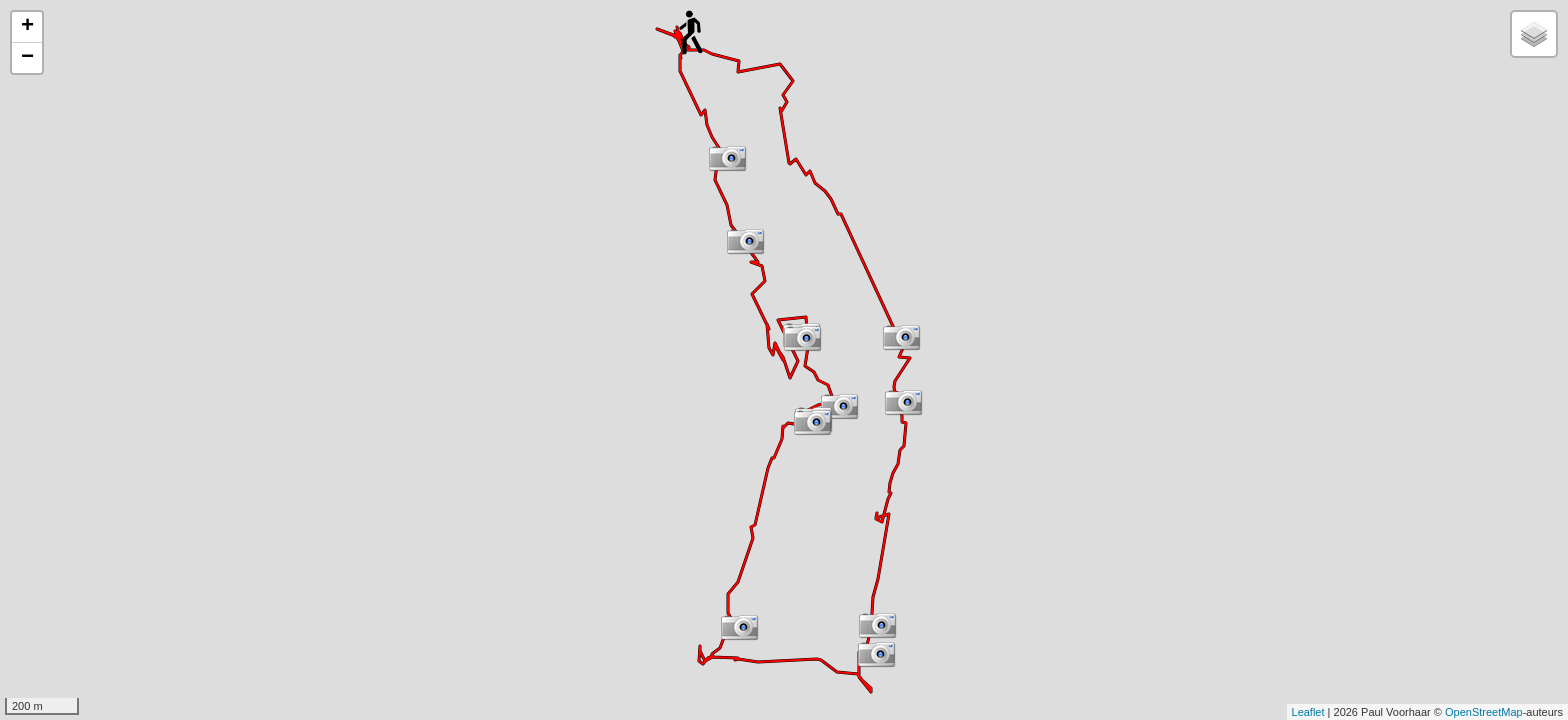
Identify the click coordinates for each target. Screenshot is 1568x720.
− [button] (27, 58)
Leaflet (1308, 712)
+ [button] (27, 27)
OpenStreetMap (1484, 712)
